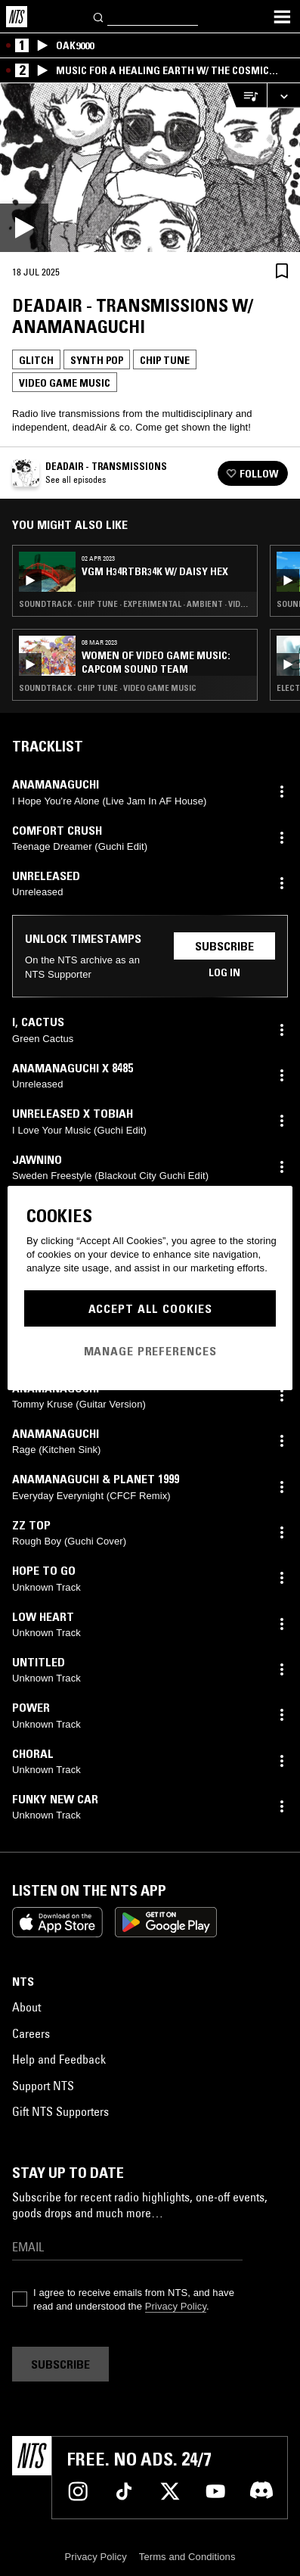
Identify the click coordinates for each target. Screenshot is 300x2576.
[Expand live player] (283, 95)
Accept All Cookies (150, 1308)
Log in (224, 972)
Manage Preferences (150, 1350)
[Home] (16, 16)
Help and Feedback (59, 2059)
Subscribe (224, 946)
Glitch (36, 360)
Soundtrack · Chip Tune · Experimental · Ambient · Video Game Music (135, 604)
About (26, 2006)
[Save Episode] (282, 270)
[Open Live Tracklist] (246, 95)
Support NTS (43, 2085)
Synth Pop (96, 360)
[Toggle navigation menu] (282, 17)
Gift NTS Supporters (60, 2111)
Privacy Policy (175, 2306)
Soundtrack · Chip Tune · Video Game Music (107, 688)
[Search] (99, 16)
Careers (31, 2033)
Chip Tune (165, 360)
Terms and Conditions (187, 2556)
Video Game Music (64, 383)
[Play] (150, 167)
